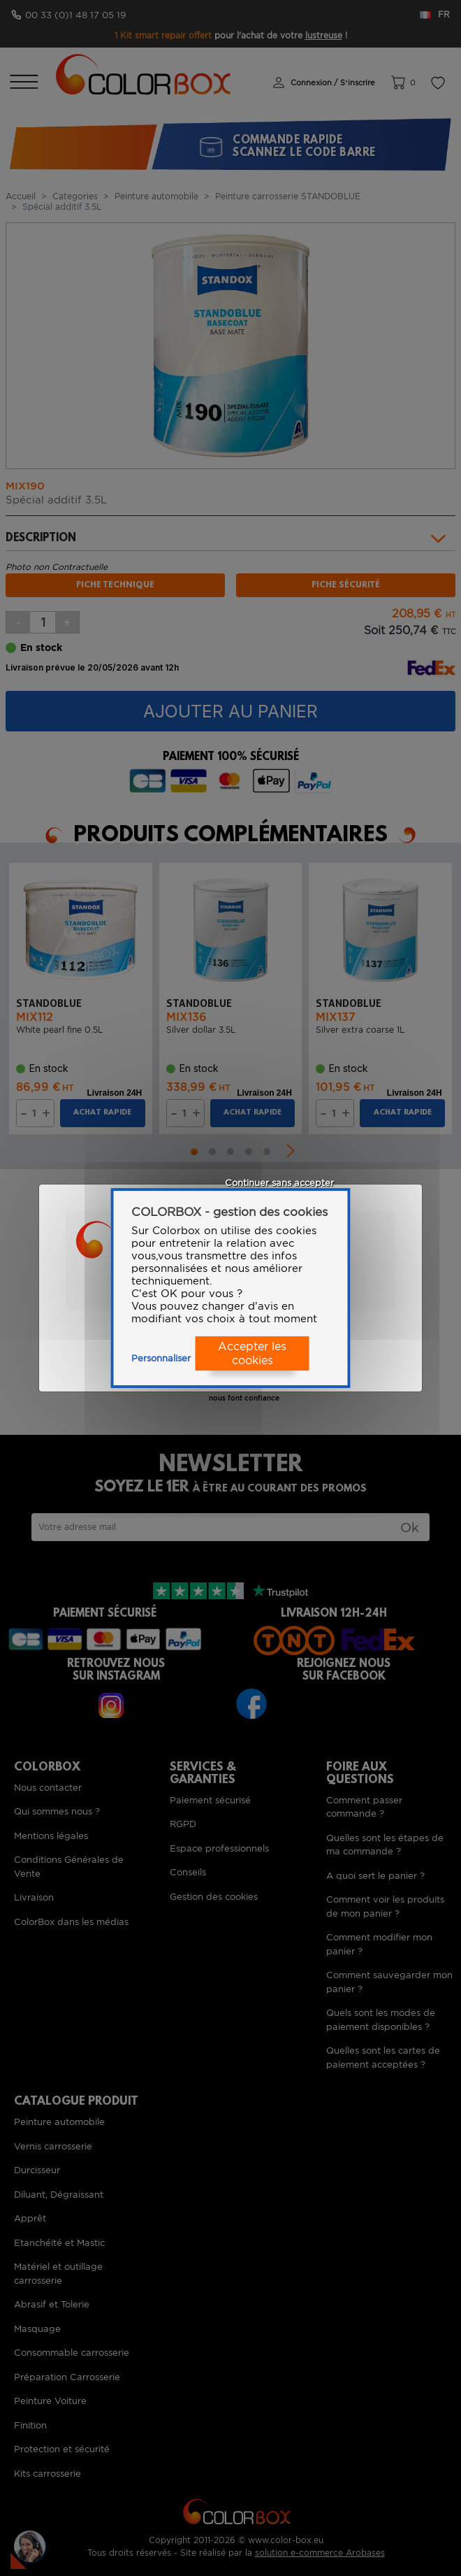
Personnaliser (161, 1358)
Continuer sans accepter (279, 1183)
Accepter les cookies (252, 1353)
